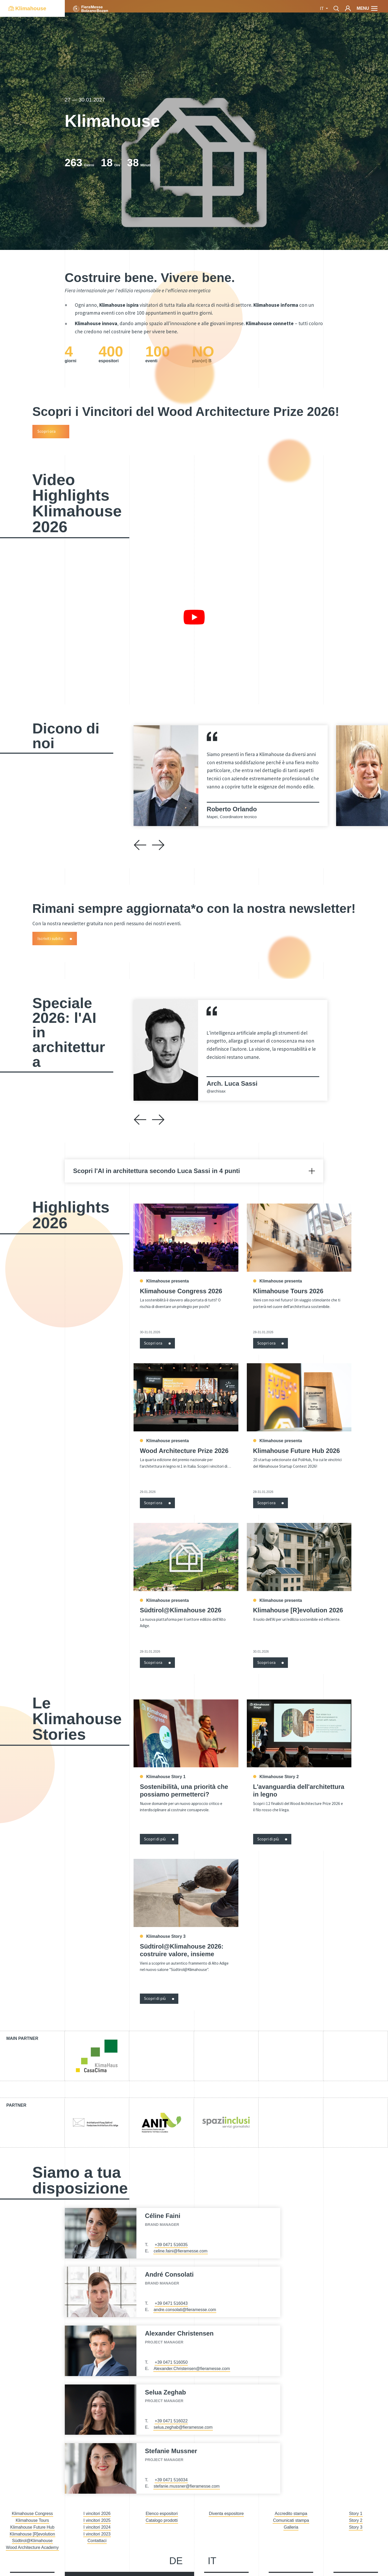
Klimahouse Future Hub (32, 2527)
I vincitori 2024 (97, 2527)
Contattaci (96, 2540)
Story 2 (355, 2520)
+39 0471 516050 (171, 2362)
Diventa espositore (226, 2513)
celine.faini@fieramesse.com (180, 2251)
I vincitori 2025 (97, 2520)
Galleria (291, 2527)
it (322, 8)
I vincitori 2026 (97, 2513)
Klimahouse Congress (32, 2513)
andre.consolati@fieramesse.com (185, 2309)
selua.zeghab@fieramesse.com (183, 2427)
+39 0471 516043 (171, 2303)
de (176, 2560)
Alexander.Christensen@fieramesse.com (192, 2368)
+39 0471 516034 (171, 2480)
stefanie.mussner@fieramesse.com (187, 2486)
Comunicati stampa (291, 2520)
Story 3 (355, 2527)
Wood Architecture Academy (32, 2547)
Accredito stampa (291, 2513)
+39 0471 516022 (171, 2421)
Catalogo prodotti (162, 2520)
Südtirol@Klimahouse (32, 2540)
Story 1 (355, 2513)
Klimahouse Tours (32, 2520)
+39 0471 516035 (171, 2244)
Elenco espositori (162, 2513)
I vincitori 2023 (97, 2534)
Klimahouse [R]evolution (32, 2534)
